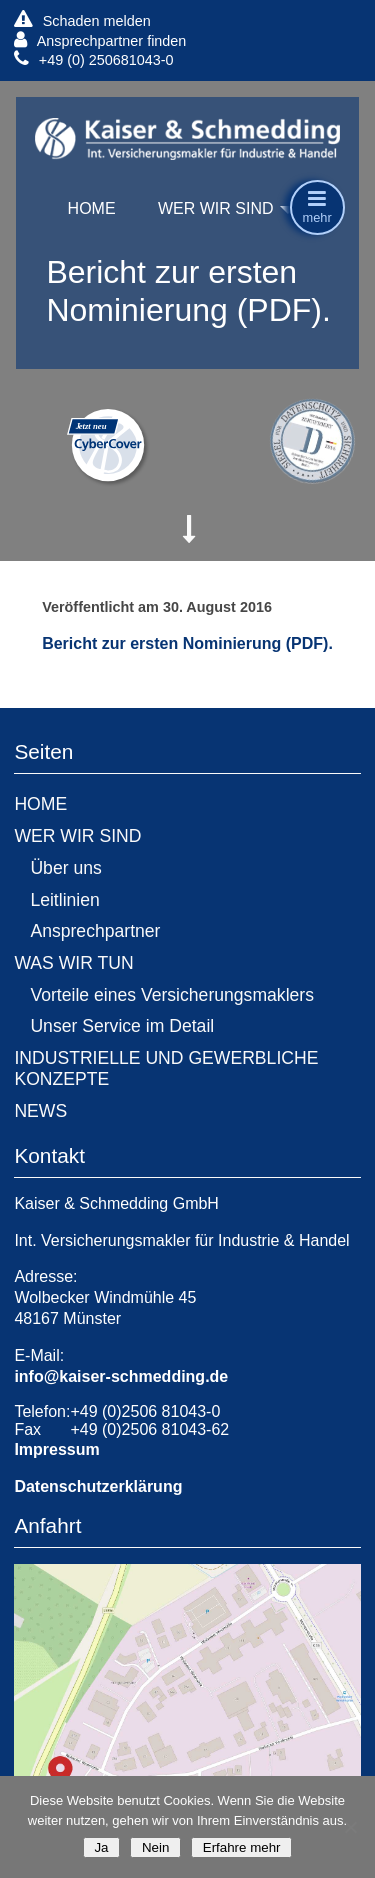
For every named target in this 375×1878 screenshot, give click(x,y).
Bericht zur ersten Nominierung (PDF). (187, 643)
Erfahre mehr (241, 1847)
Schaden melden (82, 20)
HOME (92, 208)
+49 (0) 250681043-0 (93, 59)
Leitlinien (64, 900)
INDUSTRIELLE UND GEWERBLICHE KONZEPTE (166, 1068)
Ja (101, 1847)
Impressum (56, 1449)
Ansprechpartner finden (100, 40)
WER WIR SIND (216, 208)
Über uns (65, 868)
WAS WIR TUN (73, 963)
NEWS (40, 1111)
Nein (155, 1847)
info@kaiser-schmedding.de (121, 1376)
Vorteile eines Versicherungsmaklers (172, 995)
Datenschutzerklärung (98, 1486)
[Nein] (350, 1827)
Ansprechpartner (95, 931)
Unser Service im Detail (122, 1026)
